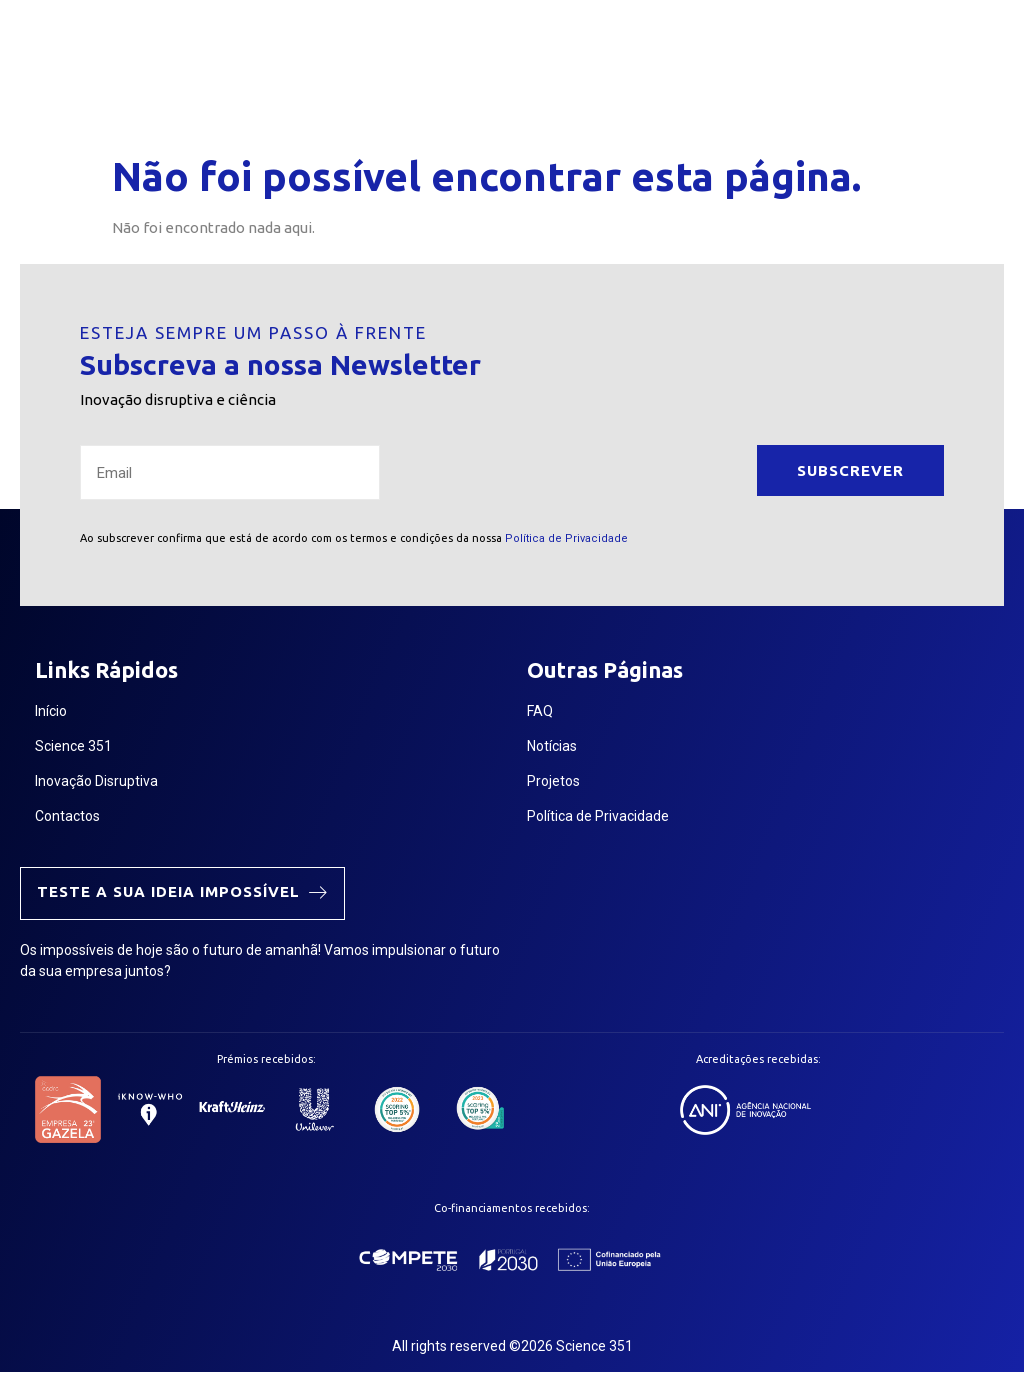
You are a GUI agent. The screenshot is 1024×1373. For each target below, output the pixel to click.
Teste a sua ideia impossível (182, 891)
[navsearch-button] (813, 73)
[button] (770, 73)
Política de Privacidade (566, 538)
